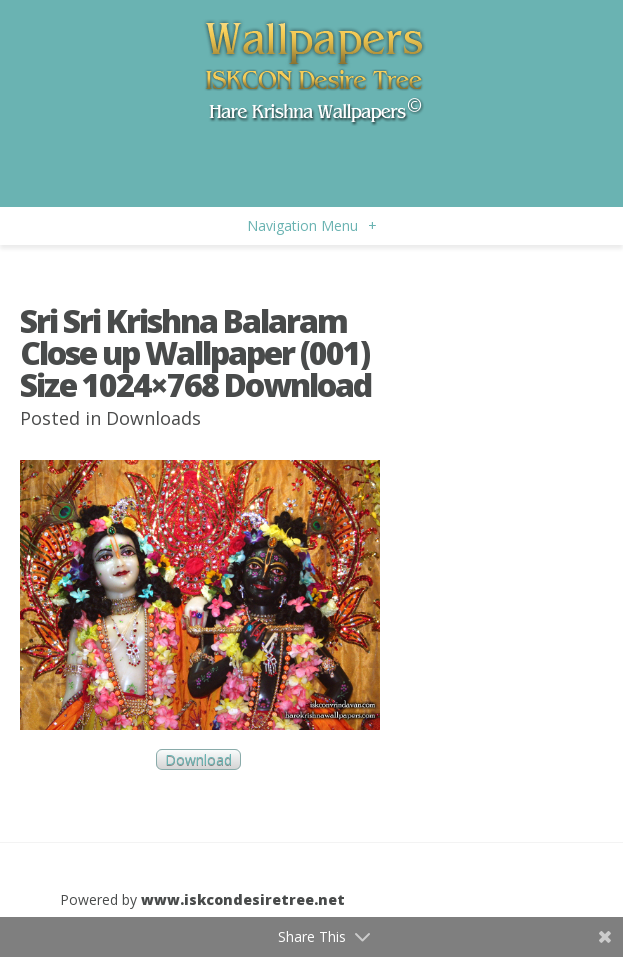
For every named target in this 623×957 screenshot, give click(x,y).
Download (198, 759)
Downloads (153, 418)
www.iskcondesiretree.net (243, 899)
